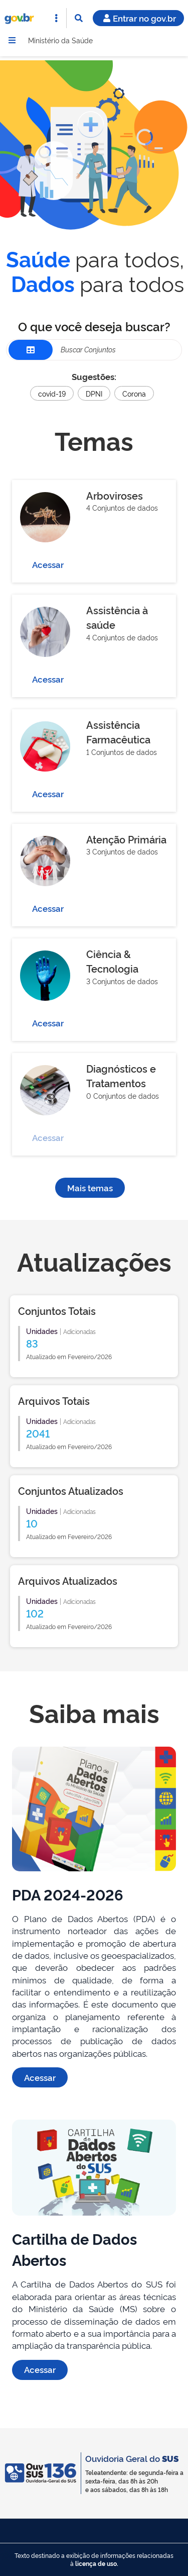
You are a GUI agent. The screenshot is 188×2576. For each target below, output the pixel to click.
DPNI (94, 393)
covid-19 (52, 393)
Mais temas (90, 1187)
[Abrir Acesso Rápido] (56, 18)
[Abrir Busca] (79, 18)
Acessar (48, 564)
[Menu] (12, 40)
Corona (134, 393)
